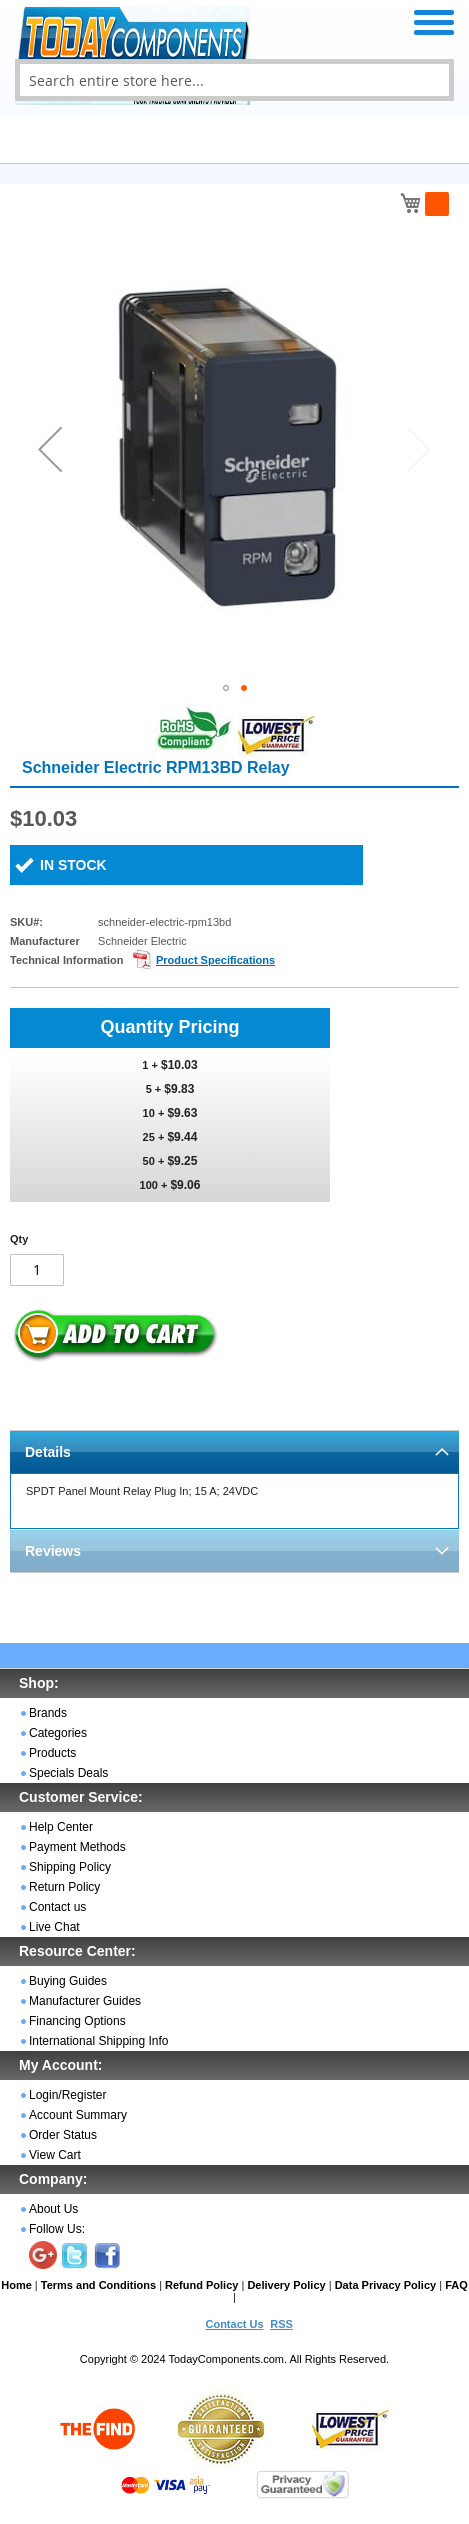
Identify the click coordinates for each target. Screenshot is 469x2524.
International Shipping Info (98, 2041)
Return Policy (64, 1887)
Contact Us (234, 2324)
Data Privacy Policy (386, 2285)
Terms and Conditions (98, 2285)
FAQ (456, 2285)
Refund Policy (201, 2285)
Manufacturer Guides (85, 2001)
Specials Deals (68, 1773)
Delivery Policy (286, 2285)
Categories (58, 1733)
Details (48, 1452)
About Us (53, 2209)
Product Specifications (215, 960)
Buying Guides (68, 1981)
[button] (50, 448)
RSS (281, 2324)
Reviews (53, 1551)
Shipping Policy (70, 1867)
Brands (48, 1713)
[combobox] (234, 80)
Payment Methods (77, 1847)
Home (16, 2285)
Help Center (61, 1827)
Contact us (57, 1907)
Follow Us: (57, 2229)
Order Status (63, 2135)
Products (52, 1753)
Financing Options (77, 2021)
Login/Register (67, 2095)
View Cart (55, 2155)
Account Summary (78, 2115)
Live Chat (54, 1927)
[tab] (234, 1451)
